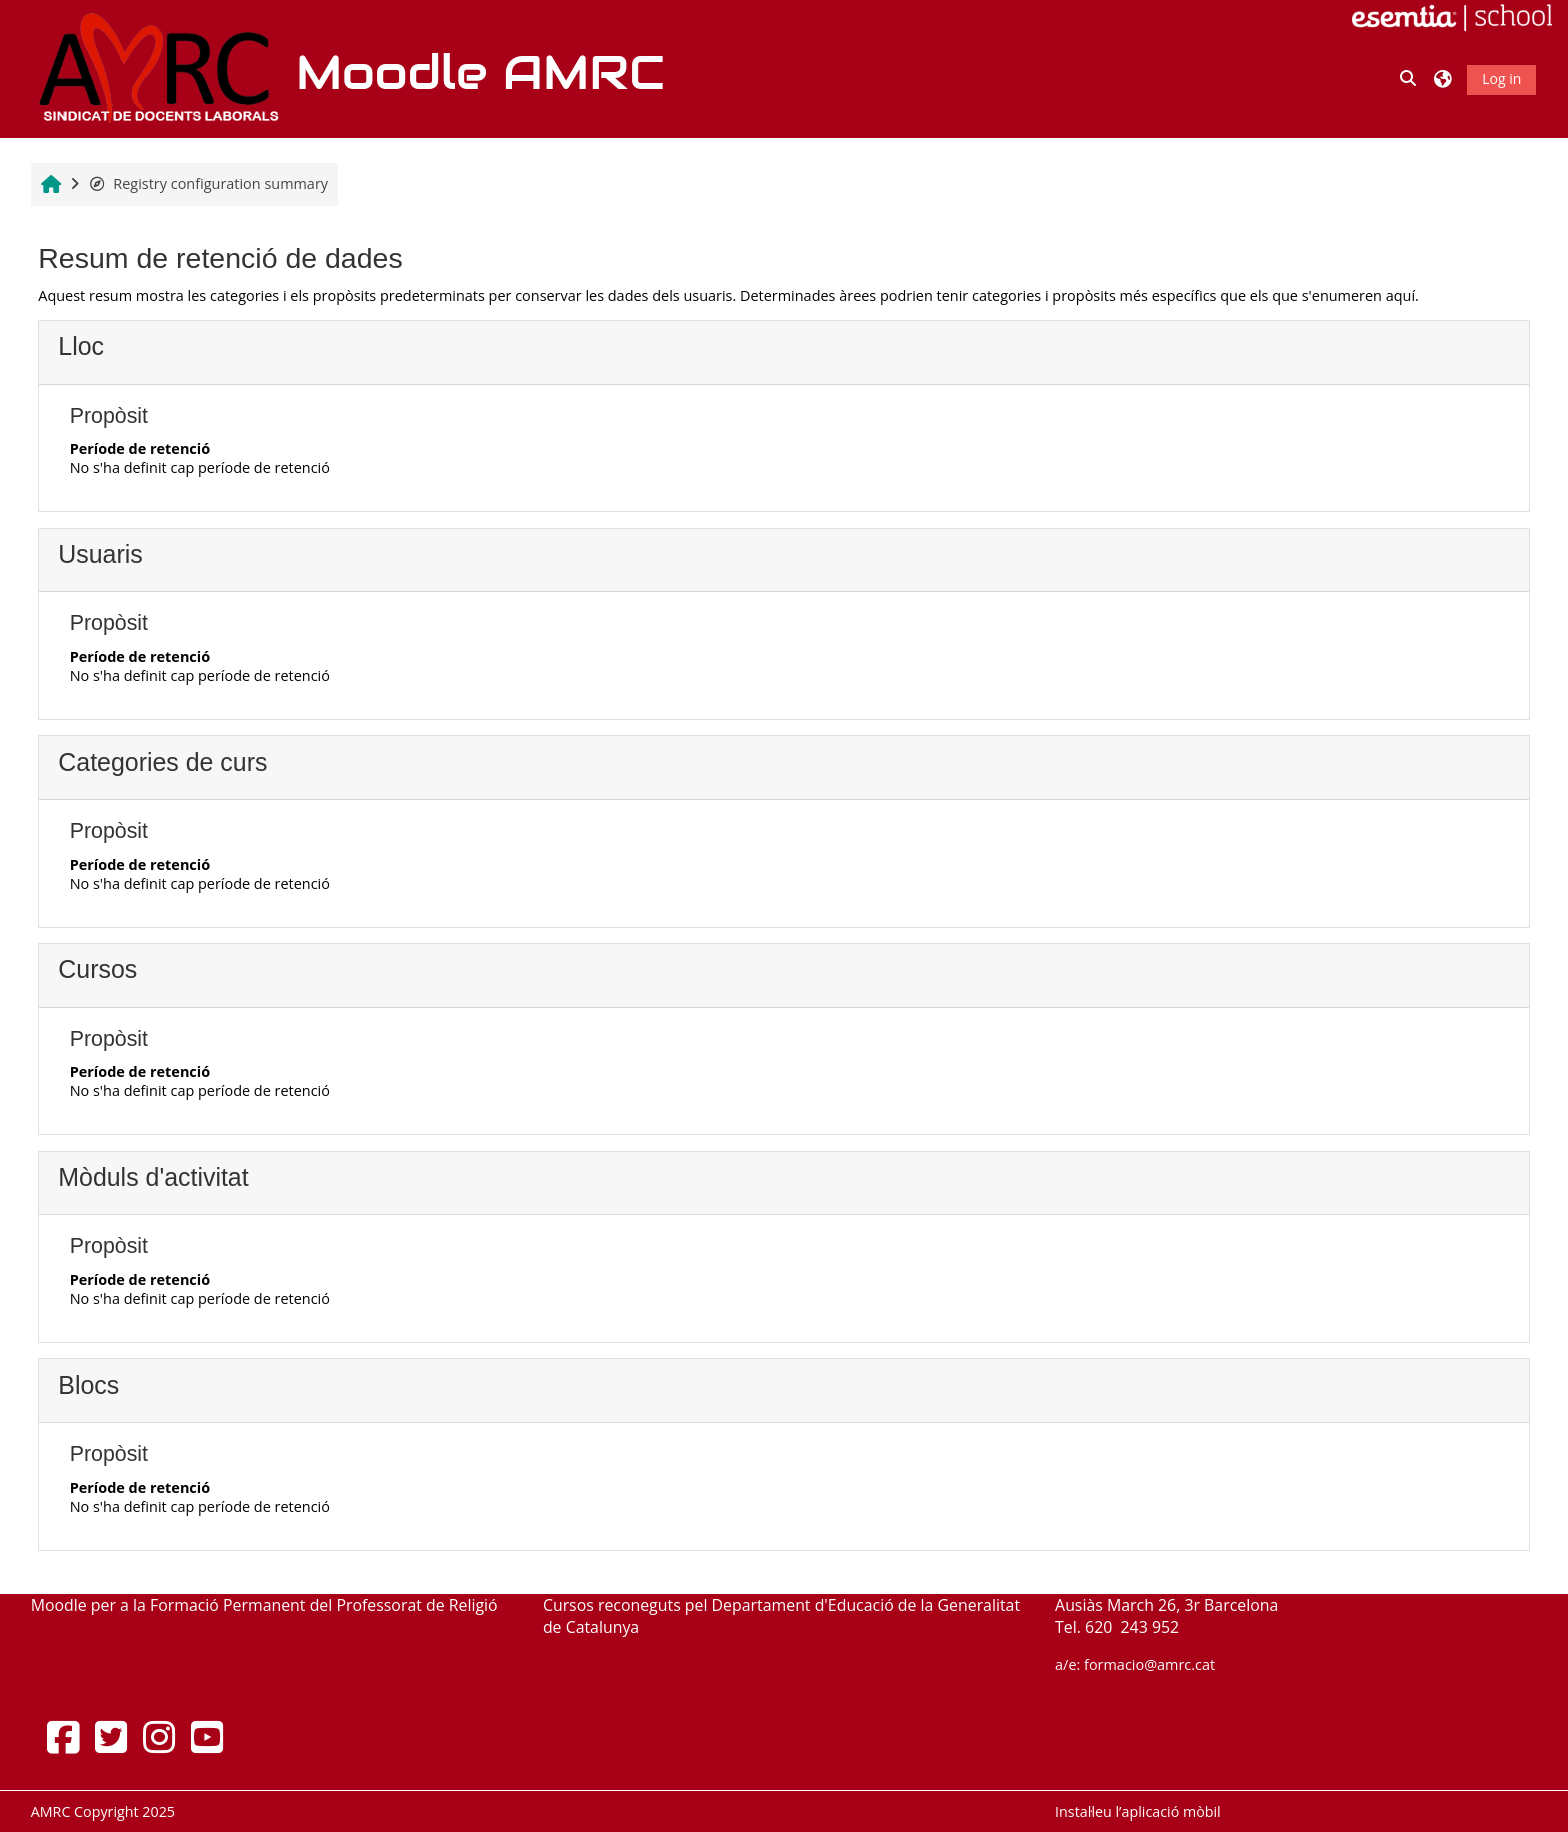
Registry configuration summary (208, 183)
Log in (1501, 78)
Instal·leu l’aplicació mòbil (1138, 1811)
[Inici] (156, 67)
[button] (1409, 79)
